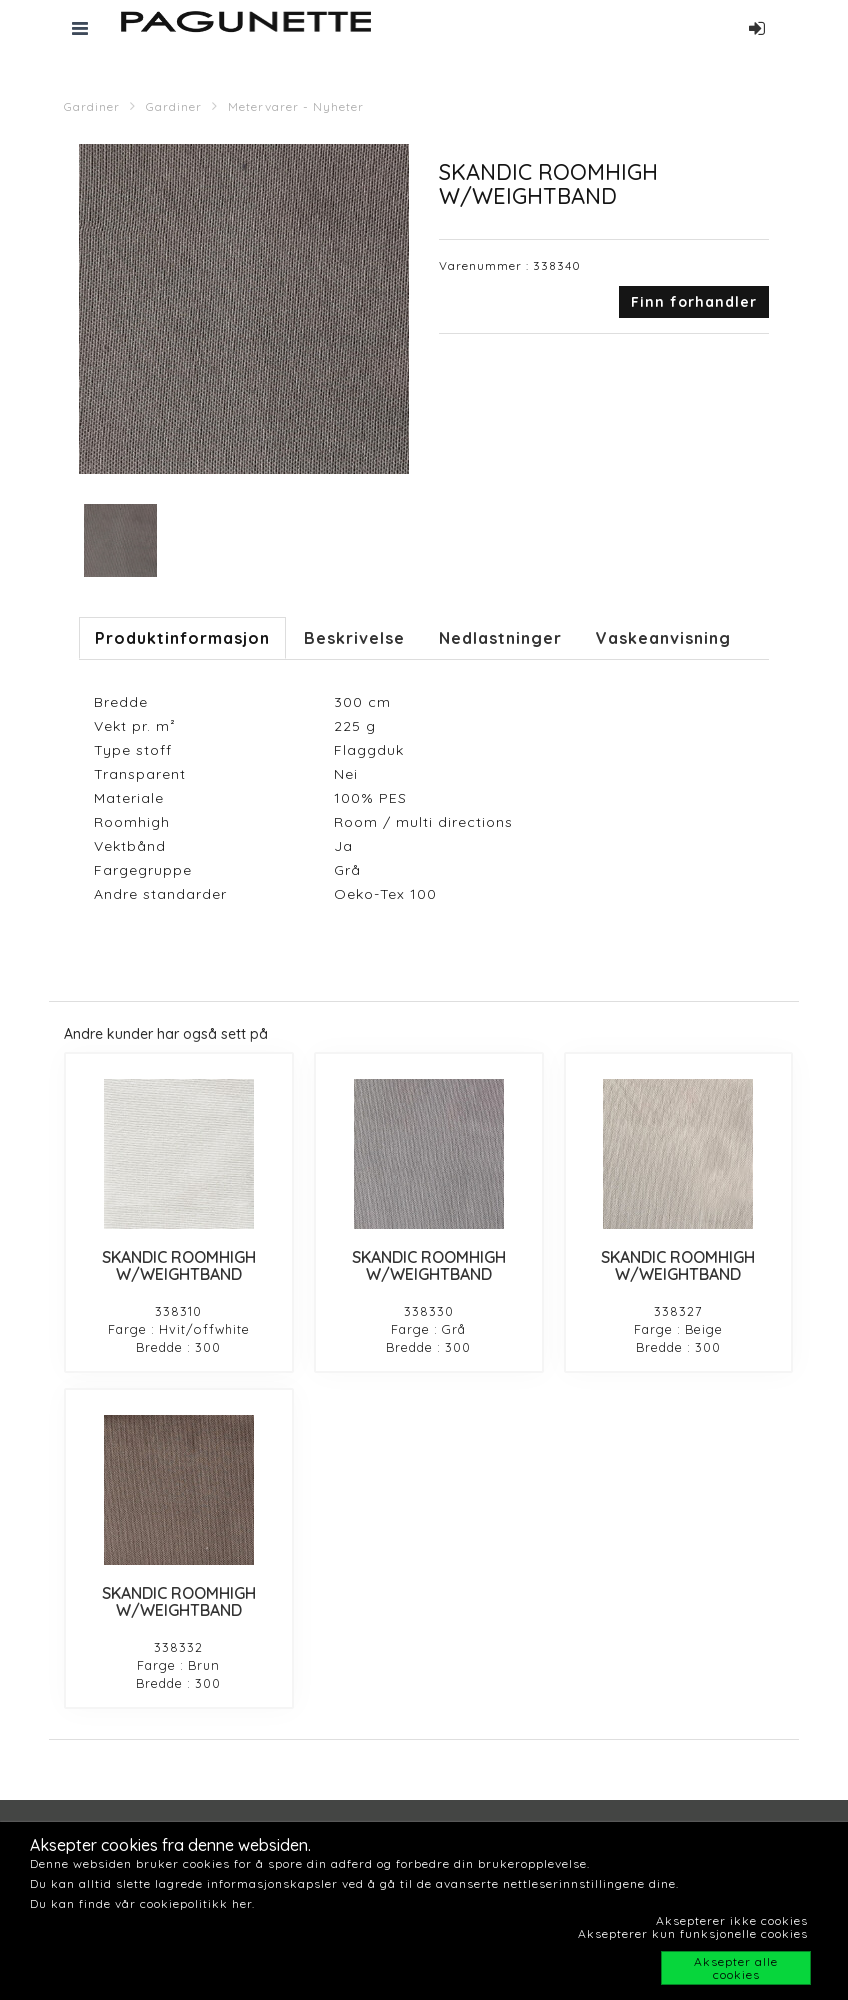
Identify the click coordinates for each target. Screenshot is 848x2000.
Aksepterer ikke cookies (732, 1920)
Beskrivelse (354, 638)
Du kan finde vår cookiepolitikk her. (142, 1903)
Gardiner (92, 106)
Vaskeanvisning (663, 638)
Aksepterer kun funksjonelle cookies (693, 1933)
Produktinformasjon (182, 638)
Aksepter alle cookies (736, 1968)
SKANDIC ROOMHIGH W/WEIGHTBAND (179, 1266)
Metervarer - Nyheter (296, 106)
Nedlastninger (500, 638)
